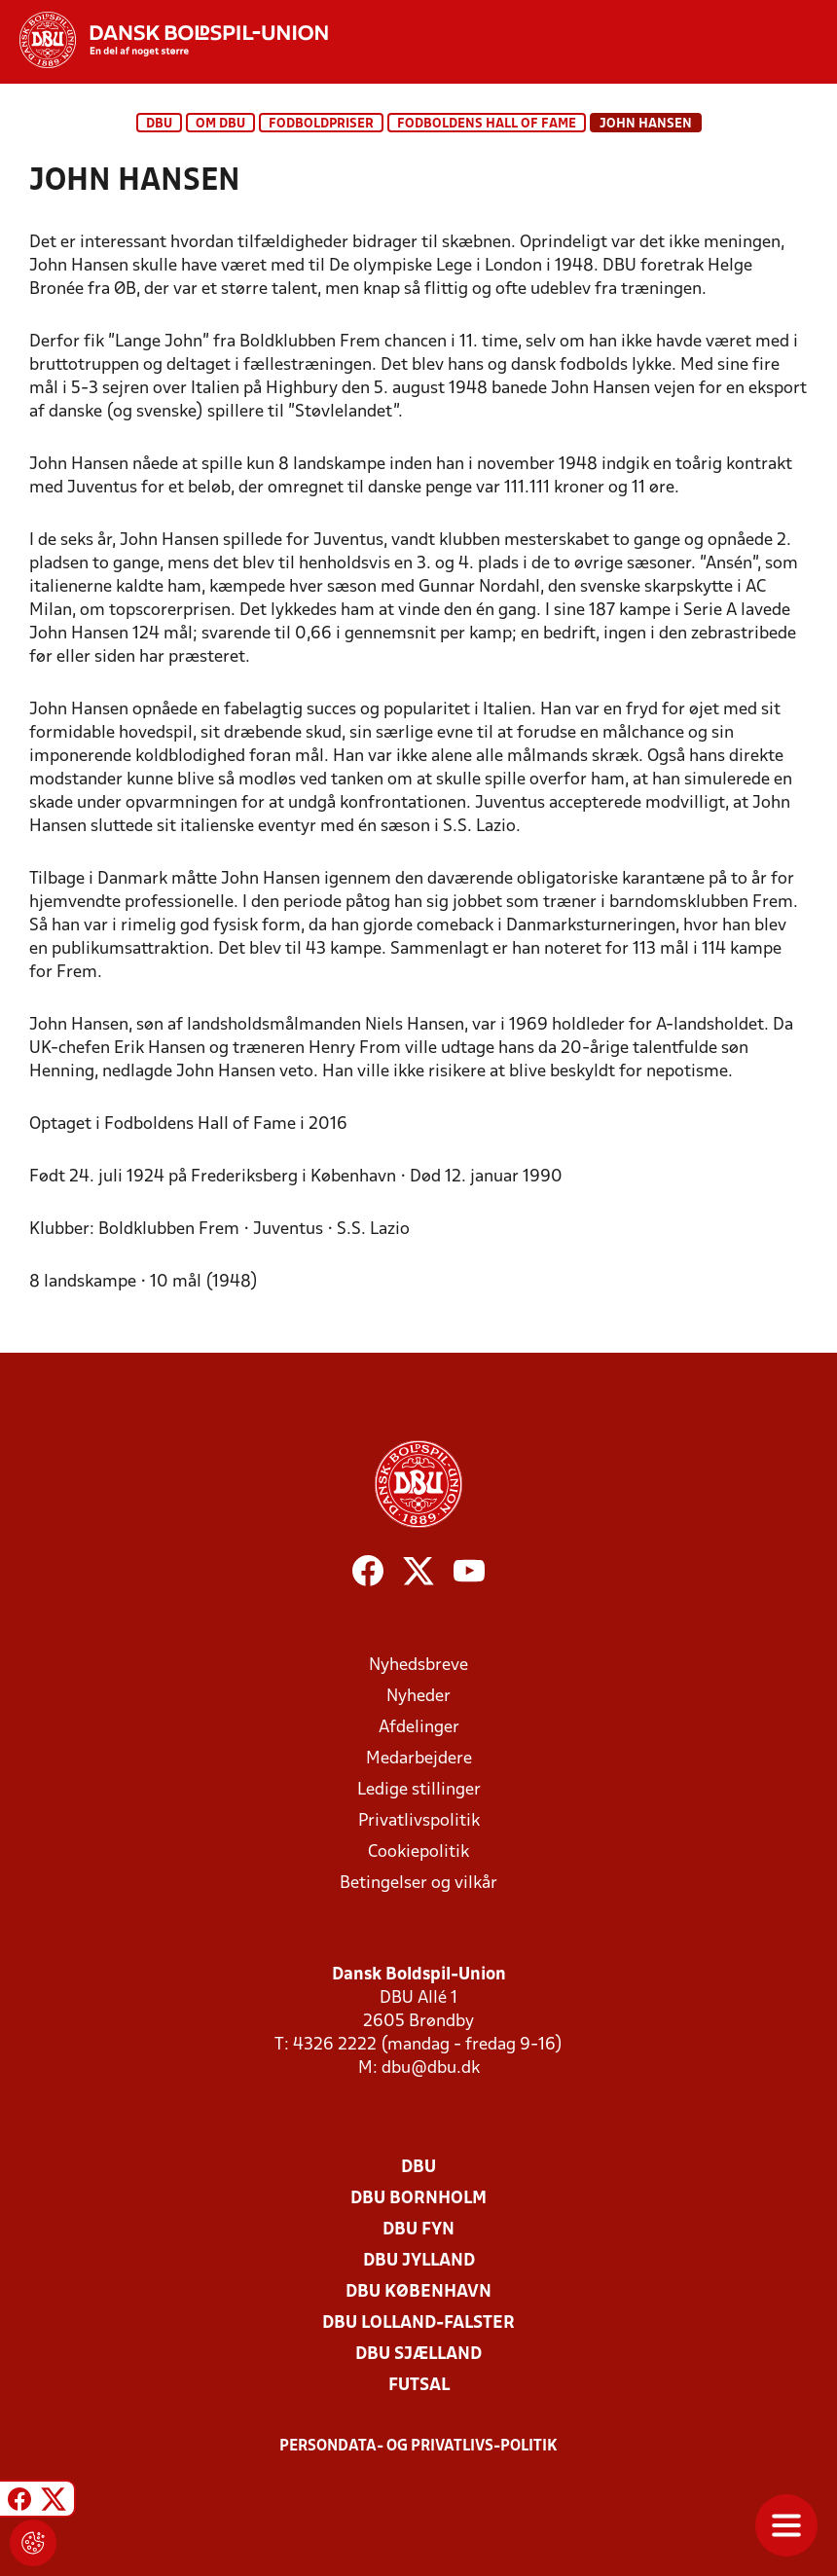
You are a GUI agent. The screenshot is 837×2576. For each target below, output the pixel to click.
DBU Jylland (419, 2261)
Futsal (419, 2385)
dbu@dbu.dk (431, 2068)
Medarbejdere (419, 1759)
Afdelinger (419, 1728)
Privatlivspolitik (419, 1821)
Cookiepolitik (418, 1852)
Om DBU (220, 124)
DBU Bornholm (418, 2199)
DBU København (418, 2292)
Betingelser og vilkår (418, 1883)
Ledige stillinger (419, 1790)
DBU (159, 124)
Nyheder (418, 1696)
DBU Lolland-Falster (418, 2323)
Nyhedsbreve (418, 1665)
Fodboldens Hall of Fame (486, 124)
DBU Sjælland (418, 2354)
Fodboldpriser (321, 124)
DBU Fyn (418, 2230)
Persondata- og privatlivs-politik (418, 2446)
